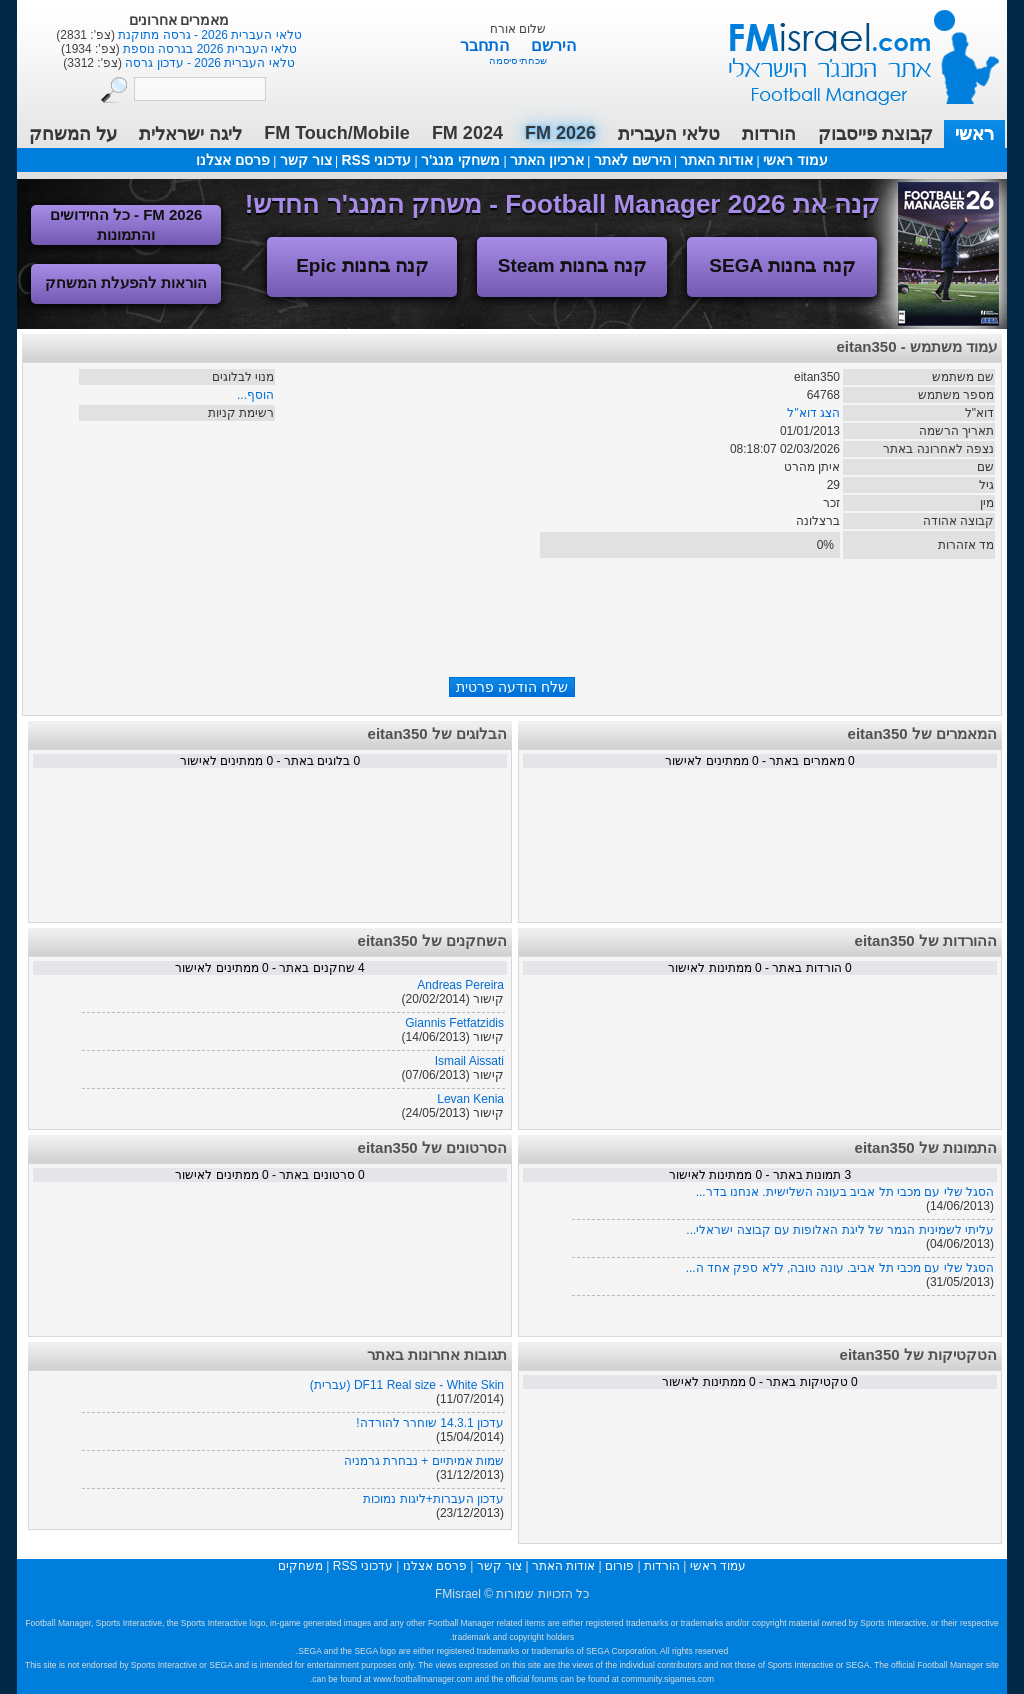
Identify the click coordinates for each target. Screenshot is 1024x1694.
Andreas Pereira (460, 985)
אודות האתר (716, 160)
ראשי (974, 134)
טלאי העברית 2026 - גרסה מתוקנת (208, 35)
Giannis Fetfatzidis (454, 1023)
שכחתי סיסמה (518, 60)
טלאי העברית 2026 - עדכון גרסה (208, 63)
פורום (619, 1566)
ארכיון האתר (547, 160)
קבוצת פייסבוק (875, 134)
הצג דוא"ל (813, 413)
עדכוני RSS (376, 160)
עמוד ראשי (851, 49)
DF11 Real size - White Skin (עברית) (407, 1385)
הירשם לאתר (632, 160)
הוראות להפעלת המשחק (126, 282)
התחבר (486, 45)
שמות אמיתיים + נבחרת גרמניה (424, 1461)
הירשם (553, 45)
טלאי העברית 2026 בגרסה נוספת (208, 49)
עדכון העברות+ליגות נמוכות (433, 1499)
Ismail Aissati (469, 1061)
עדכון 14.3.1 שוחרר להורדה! (430, 1423)
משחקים (300, 1566)
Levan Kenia (470, 1099)
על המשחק (73, 134)
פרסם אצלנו (233, 160)
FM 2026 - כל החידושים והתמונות (126, 224)
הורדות (769, 134)
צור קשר (306, 160)
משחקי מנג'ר (460, 160)
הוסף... (255, 395)
